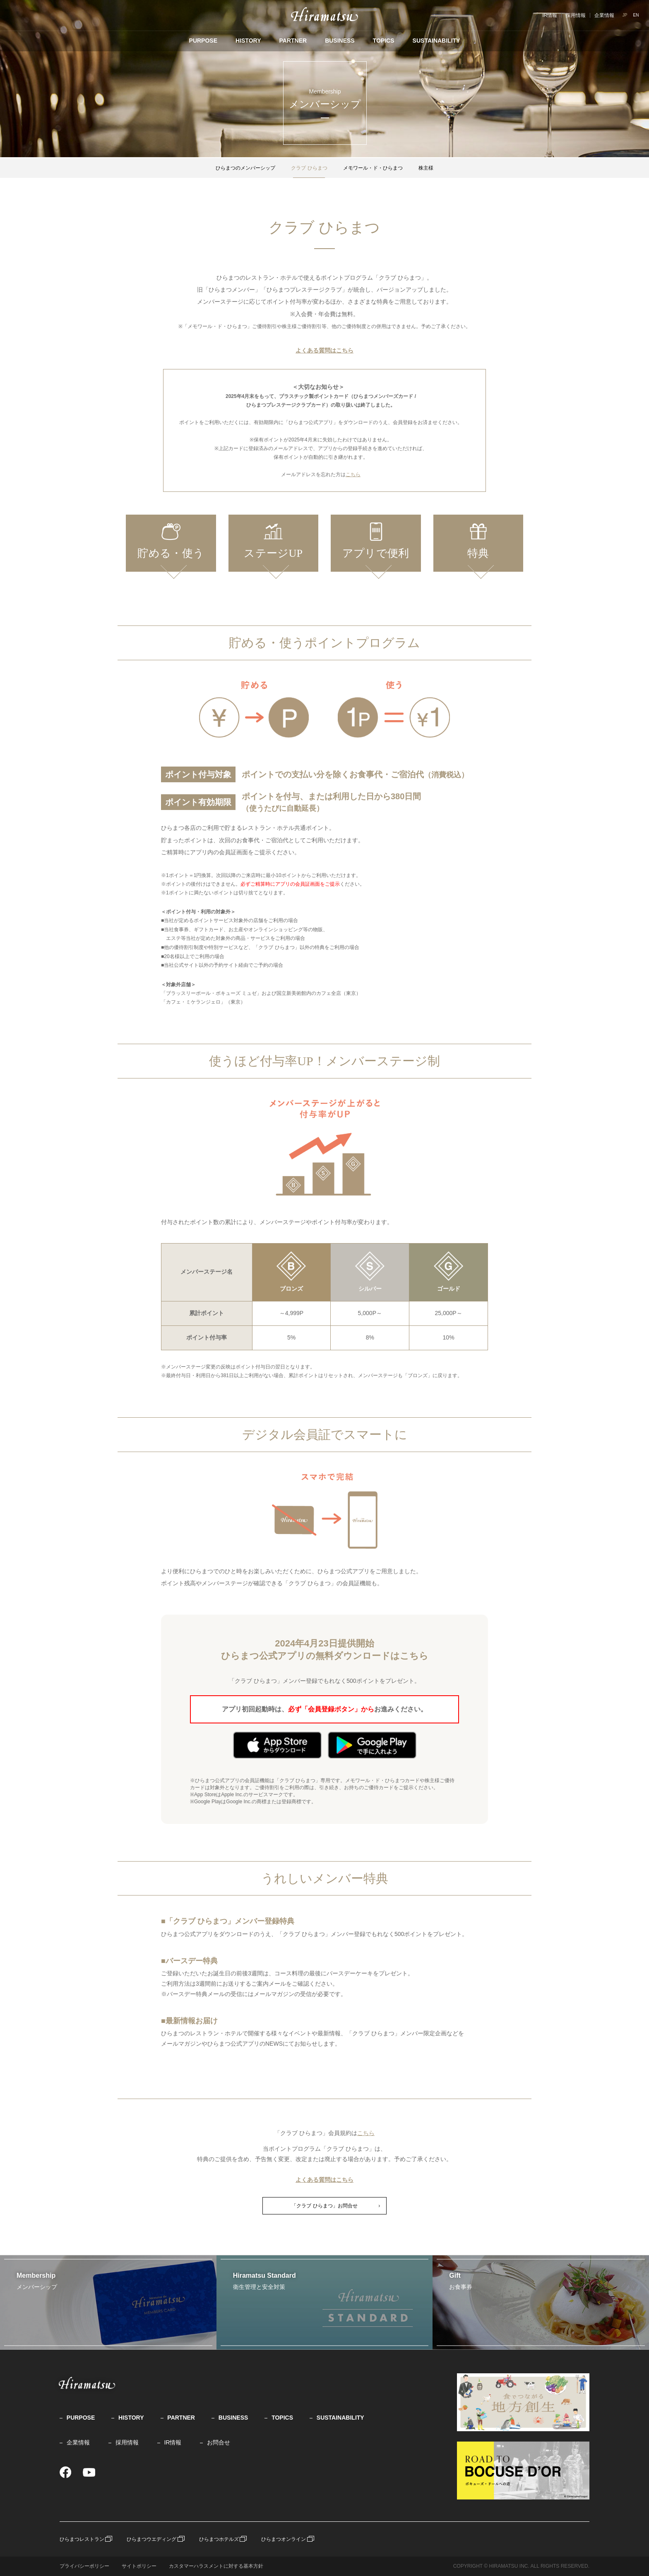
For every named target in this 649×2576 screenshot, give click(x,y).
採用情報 (576, 15)
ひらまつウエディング (151, 2539)
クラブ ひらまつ (309, 167)
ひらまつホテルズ (219, 2539)
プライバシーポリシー (84, 2566)
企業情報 (604, 15)
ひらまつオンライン (283, 2539)
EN (636, 15)
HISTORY (248, 40)
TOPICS (383, 40)
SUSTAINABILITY (436, 40)
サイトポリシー (139, 2566)
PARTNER (293, 40)
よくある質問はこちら (324, 350)
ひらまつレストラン (82, 2539)
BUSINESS (340, 40)
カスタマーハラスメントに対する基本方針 (216, 2566)
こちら (353, 474)
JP (625, 15)
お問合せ (218, 2442)
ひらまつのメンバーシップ (245, 167)
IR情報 (549, 15)
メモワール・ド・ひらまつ (373, 167)
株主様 (425, 167)
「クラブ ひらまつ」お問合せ (324, 2206)
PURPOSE (203, 40)
